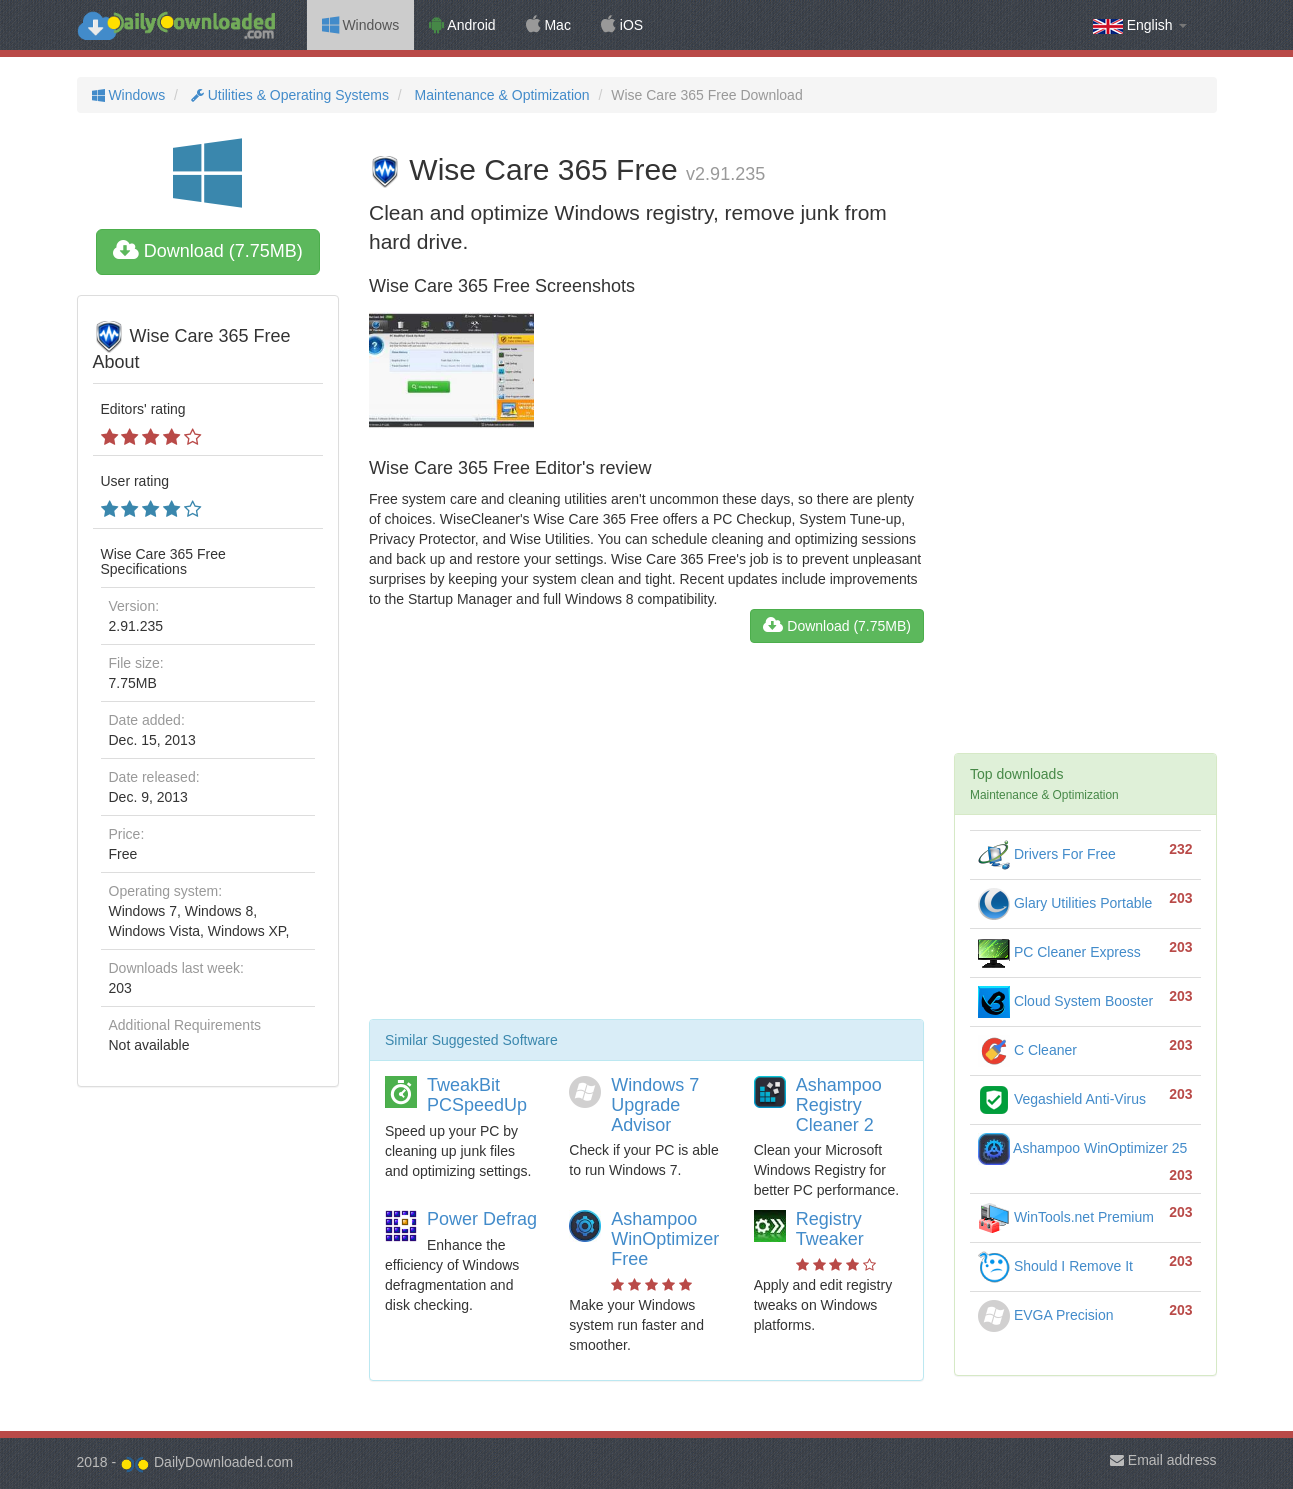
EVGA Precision (1046, 1315)
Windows (361, 25)
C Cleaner (1027, 1050)
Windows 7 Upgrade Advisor (655, 1105)
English (1140, 25)
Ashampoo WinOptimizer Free (665, 1239)
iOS (622, 25)
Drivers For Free (1047, 854)
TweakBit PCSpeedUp (477, 1095)
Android (462, 25)
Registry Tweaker (830, 1229)
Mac (548, 25)
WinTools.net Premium (1066, 1217)
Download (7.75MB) (208, 251)
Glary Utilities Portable (1065, 903)
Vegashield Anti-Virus (1062, 1099)
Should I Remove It (1055, 1266)
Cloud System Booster (1065, 1001)
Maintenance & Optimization (500, 95)
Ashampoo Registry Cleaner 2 (839, 1105)
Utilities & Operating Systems (288, 95)
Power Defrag (482, 1219)
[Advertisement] (646, 839)
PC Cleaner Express (1059, 952)
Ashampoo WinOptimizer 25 (1082, 1148)
